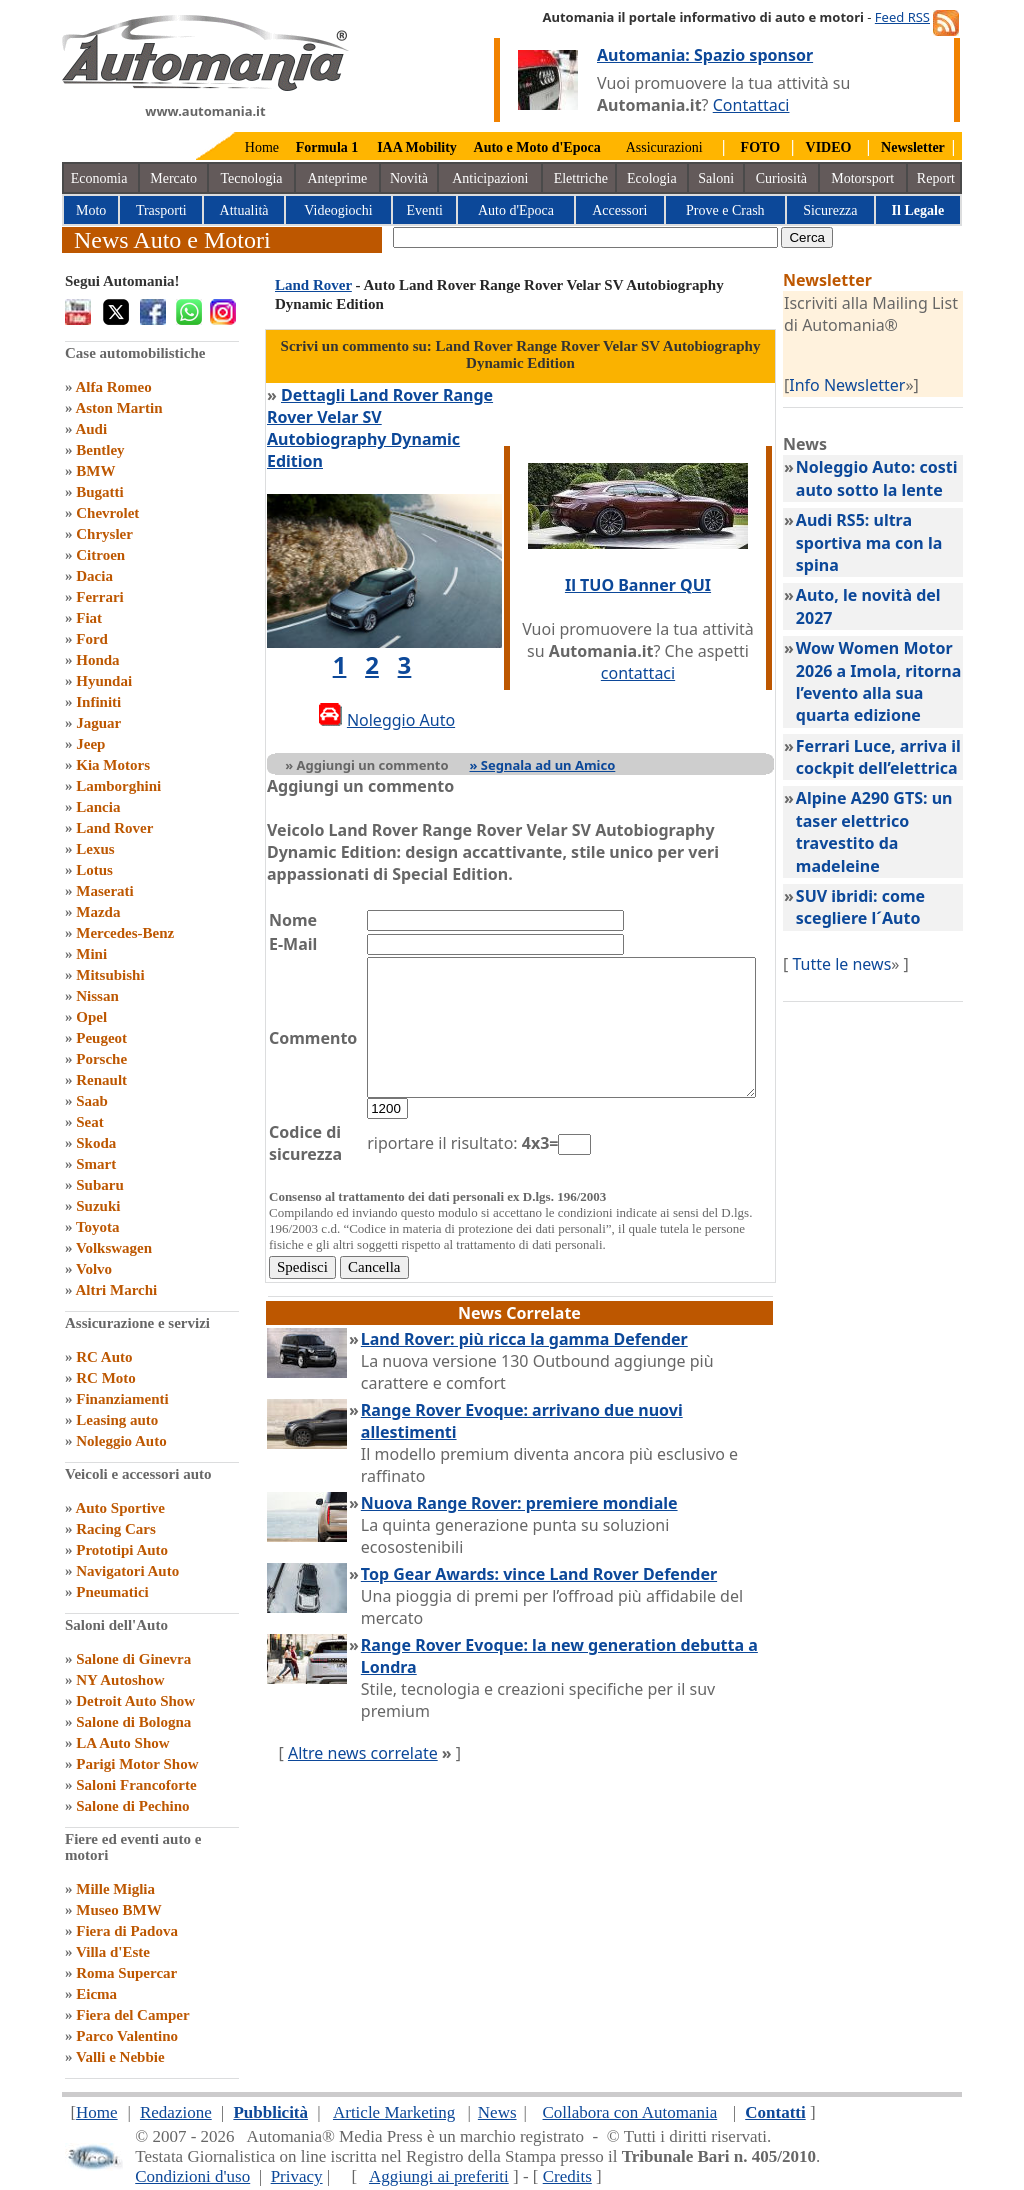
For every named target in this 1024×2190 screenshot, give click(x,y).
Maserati (104, 891)
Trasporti (161, 210)
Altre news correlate (363, 1698)
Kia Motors (113, 765)
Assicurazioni (664, 147)
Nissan (97, 996)
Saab (92, 1101)
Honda (97, 660)
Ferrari (99, 597)
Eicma (96, 1994)
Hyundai (104, 681)
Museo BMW (118, 1910)
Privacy (297, 2176)
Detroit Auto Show (135, 1701)
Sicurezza (830, 210)
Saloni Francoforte (136, 1785)
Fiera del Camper (132, 2015)
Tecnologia (252, 178)
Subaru (100, 1185)
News (497, 2112)
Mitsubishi (110, 975)
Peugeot (101, 1038)
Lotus (94, 870)
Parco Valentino (127, 2036)
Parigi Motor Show (137, 1764)
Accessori (619, 210)
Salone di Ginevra (133, 1659)
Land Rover (114, 828)
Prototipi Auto (122, 1550)
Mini (91, 954)
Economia (99, 178)
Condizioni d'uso (192, 2176)
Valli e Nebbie (120, 2057)
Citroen (100, 555)
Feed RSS (902, 17)
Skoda (96, 1143)
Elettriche (581, 178)
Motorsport (862, 178)
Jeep (90, 744)
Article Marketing (394, 2112)
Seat (90, 1122)
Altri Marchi (116, 1290)
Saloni (716, 178)
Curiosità (781, 178)
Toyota (98, 1227)
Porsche (101, 1059)
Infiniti (98, 702)
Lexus (95, 849)
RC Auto (104, 1357)
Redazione (176, 2112)
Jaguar (98, 723)
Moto (91, 210)
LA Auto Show (122, 1743)
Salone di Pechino (132, 1806)
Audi (91, 429)
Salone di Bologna (133, 1722)
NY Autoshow (120, 1680)
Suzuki (98, 1206)
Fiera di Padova (127, 1931)
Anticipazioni (490, 178)
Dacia (94, 576)
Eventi (424, 210)
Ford (92, 639)
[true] (585, 237)
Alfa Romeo (113, 387)
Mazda (98, 912)
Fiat (89, 618)
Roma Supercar (126, 1973)
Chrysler (104, 534)
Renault (101, 1080)
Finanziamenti (122, 1399)
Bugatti (100, 492)
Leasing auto (117, 1420)
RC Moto (106, 1378)
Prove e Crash (725, 210)
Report (936, 178)
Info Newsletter (870, 385)
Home (262, 147)
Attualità (244, 210)
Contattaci (751, 105)
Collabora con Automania (630, 2112)
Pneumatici (112, 1592)
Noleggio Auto (121, 1441)
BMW (95, 471)
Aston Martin (118, 408)
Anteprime (337, 178)
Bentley (100, 450)
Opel (91, 1017)
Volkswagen (114, 1248)
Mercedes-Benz (125, 933)
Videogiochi (338, 210)
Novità (409, 178)
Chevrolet (107, 513)
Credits (567, 2176)
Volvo (94, 1269)
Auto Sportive (120, 1508)
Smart (96, 1164)
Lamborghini (118, 786)
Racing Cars (116, 1529)
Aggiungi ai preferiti (439, 2176)
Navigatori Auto (127, 1571)
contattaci (660, 662)
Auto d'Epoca (516, 210)
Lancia (98, 807)
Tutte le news (864, 964)
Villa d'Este (113, 1952)
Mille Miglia (115, 1889)
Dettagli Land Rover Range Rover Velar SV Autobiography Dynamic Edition (386, 417)
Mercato (173, 178)
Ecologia (652, 178)
